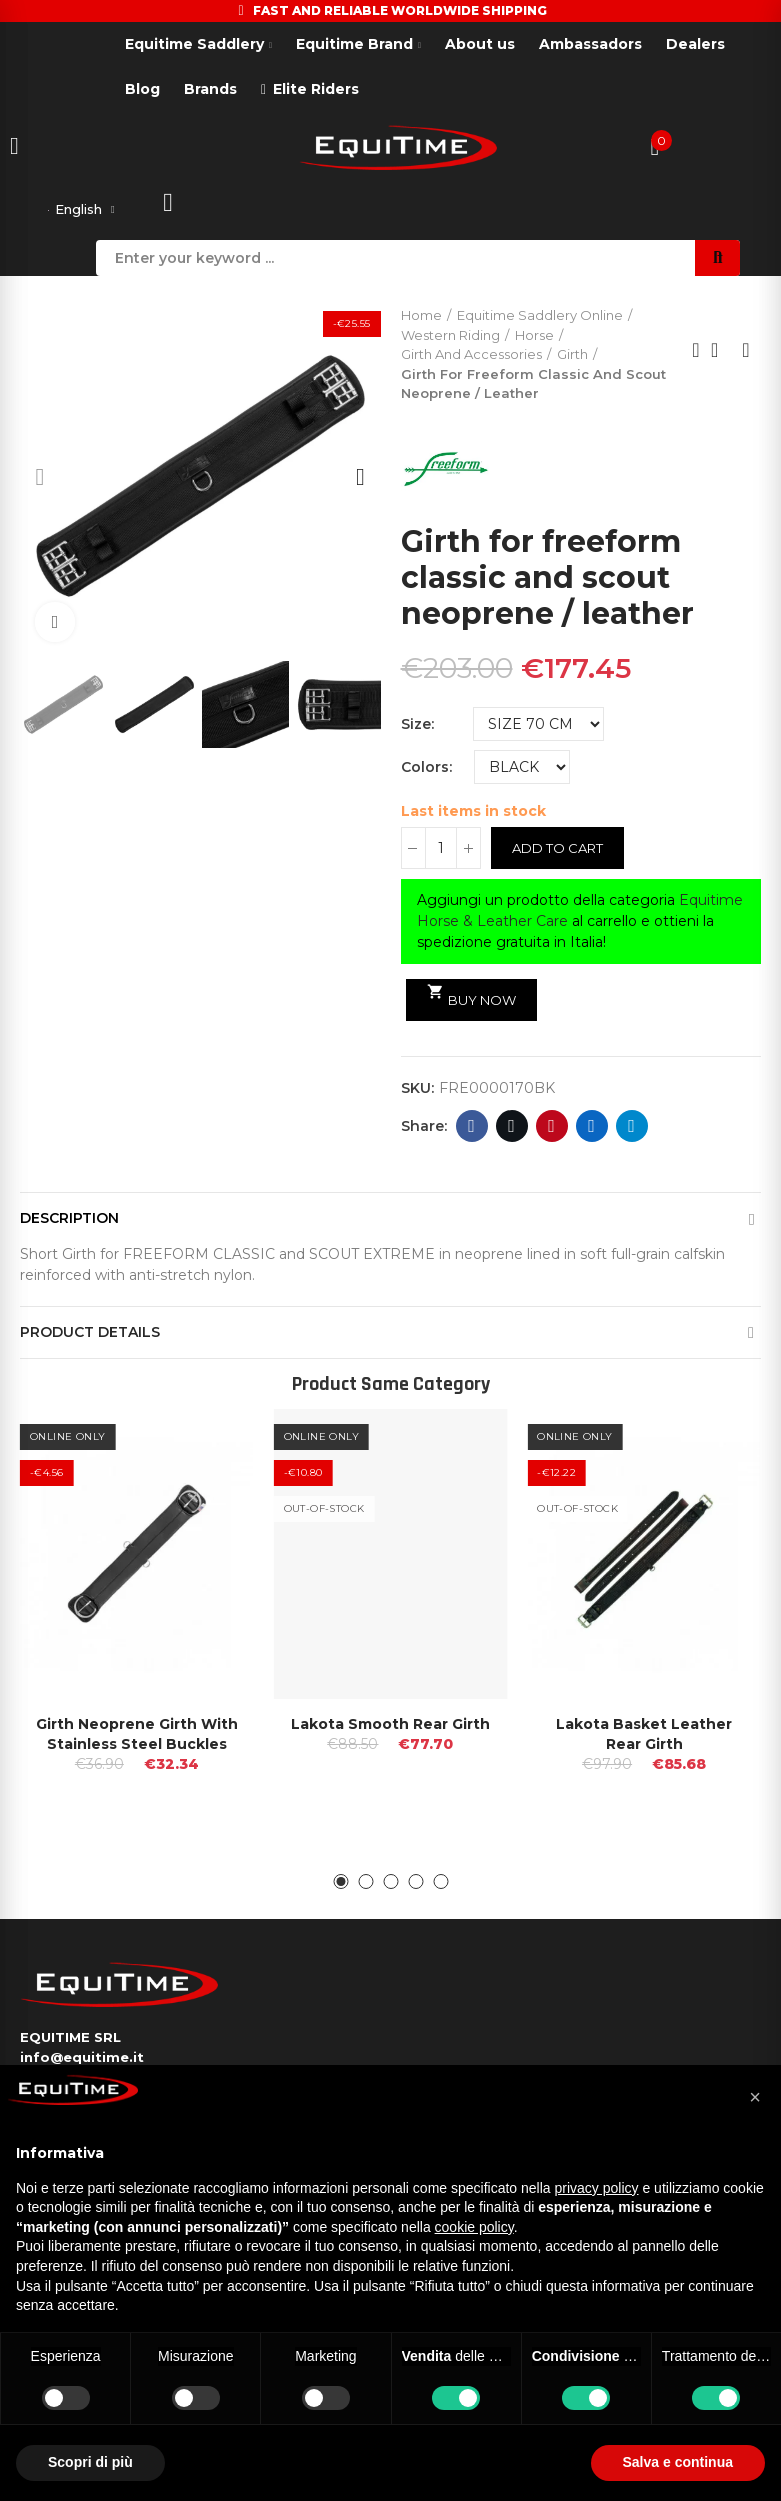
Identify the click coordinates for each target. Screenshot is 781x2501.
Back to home (721, 354)
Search (717, 262)
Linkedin (591, 1130)
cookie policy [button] (474, 2227)
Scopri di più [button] (90, 2462)
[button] (40, 481)
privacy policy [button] (597, 2188)
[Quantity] (441, 852)
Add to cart (557, 852)
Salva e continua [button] (678, 2462)
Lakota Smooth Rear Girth (390, 1728)
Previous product (696, 354)
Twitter (511, 1130)
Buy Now (472, 1000)
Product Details (90, 1336)
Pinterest (551, 1130)
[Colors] (522, 771)
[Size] (538, 728)
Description (69, 1222)
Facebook (471, 1130)
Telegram (631, 1130)
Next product (746, 354)
